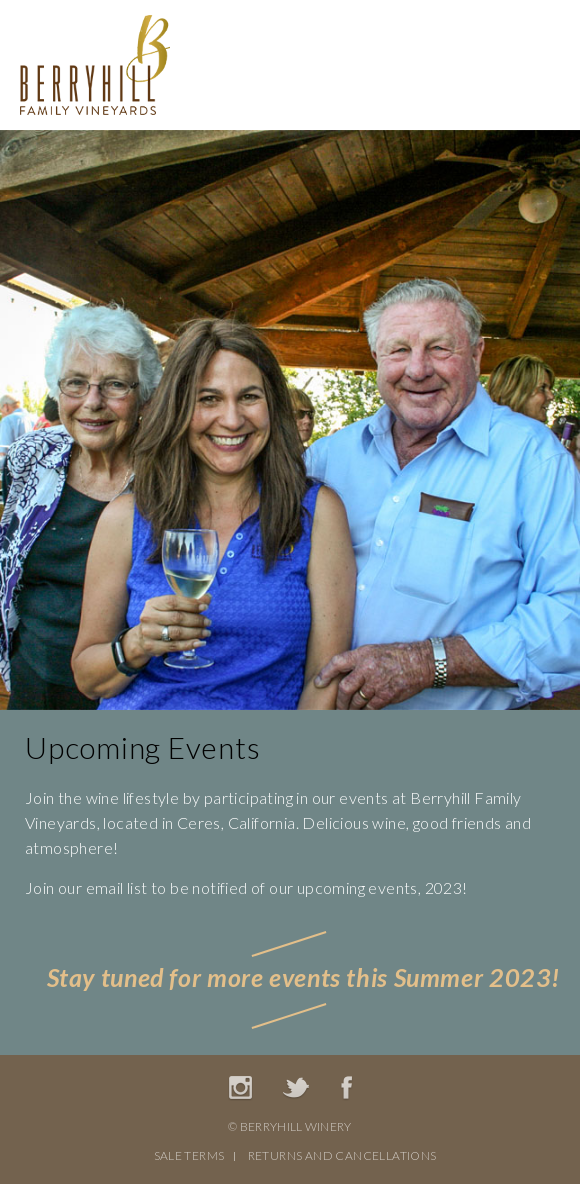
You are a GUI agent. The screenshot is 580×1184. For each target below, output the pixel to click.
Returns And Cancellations (342, 1155)
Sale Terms (189, 1155)
